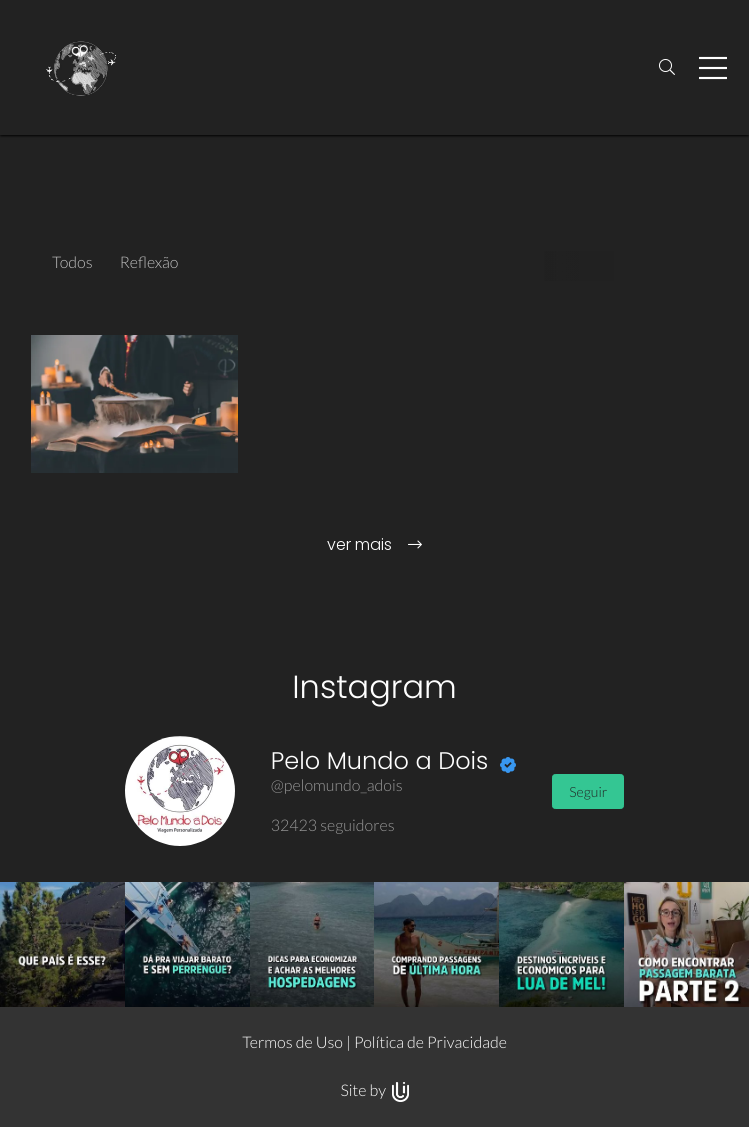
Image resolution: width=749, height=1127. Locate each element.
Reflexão (149, 262)
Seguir (588, 791)
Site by (374, 1090)
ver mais (374, 544)
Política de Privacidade (430, 1042)
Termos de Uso (292, 1042)
